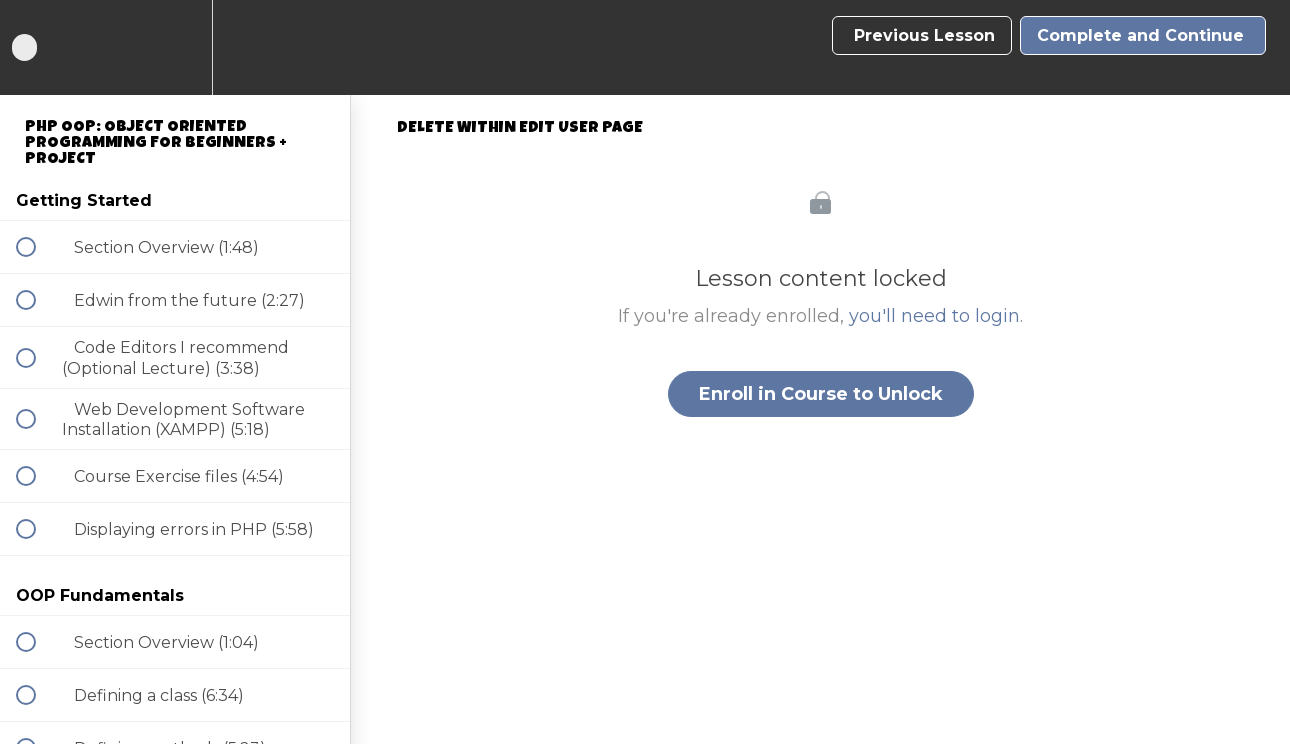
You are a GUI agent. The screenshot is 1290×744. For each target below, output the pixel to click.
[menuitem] (175, 47)
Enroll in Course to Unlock (821, 394)
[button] (37, 47)
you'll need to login (934, 316)
